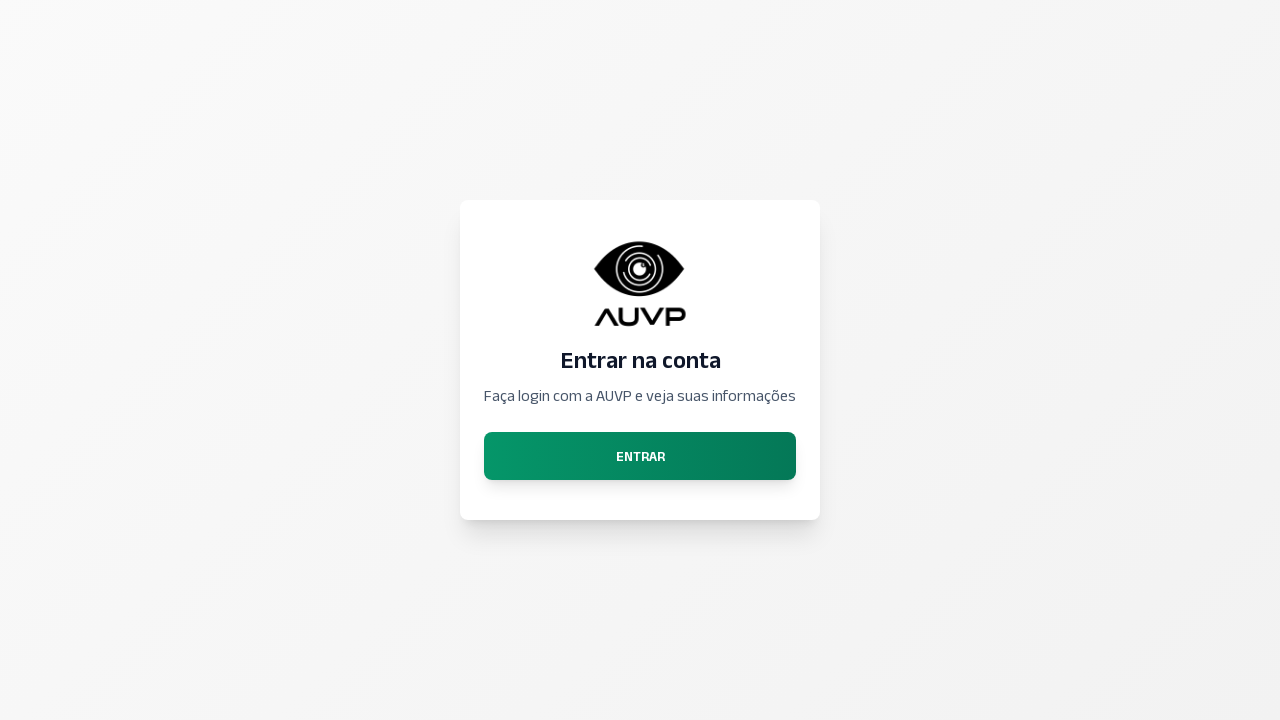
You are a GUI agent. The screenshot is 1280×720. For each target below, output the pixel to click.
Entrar (640, 456)
